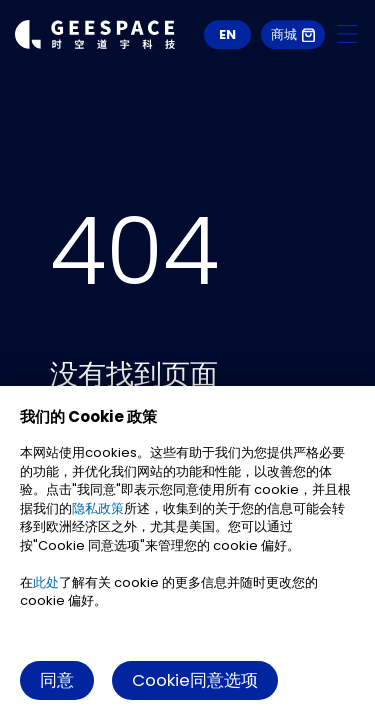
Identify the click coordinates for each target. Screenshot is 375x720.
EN (227, 34)
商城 (293, 34)
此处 (46, 582)
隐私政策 (98, 508)
